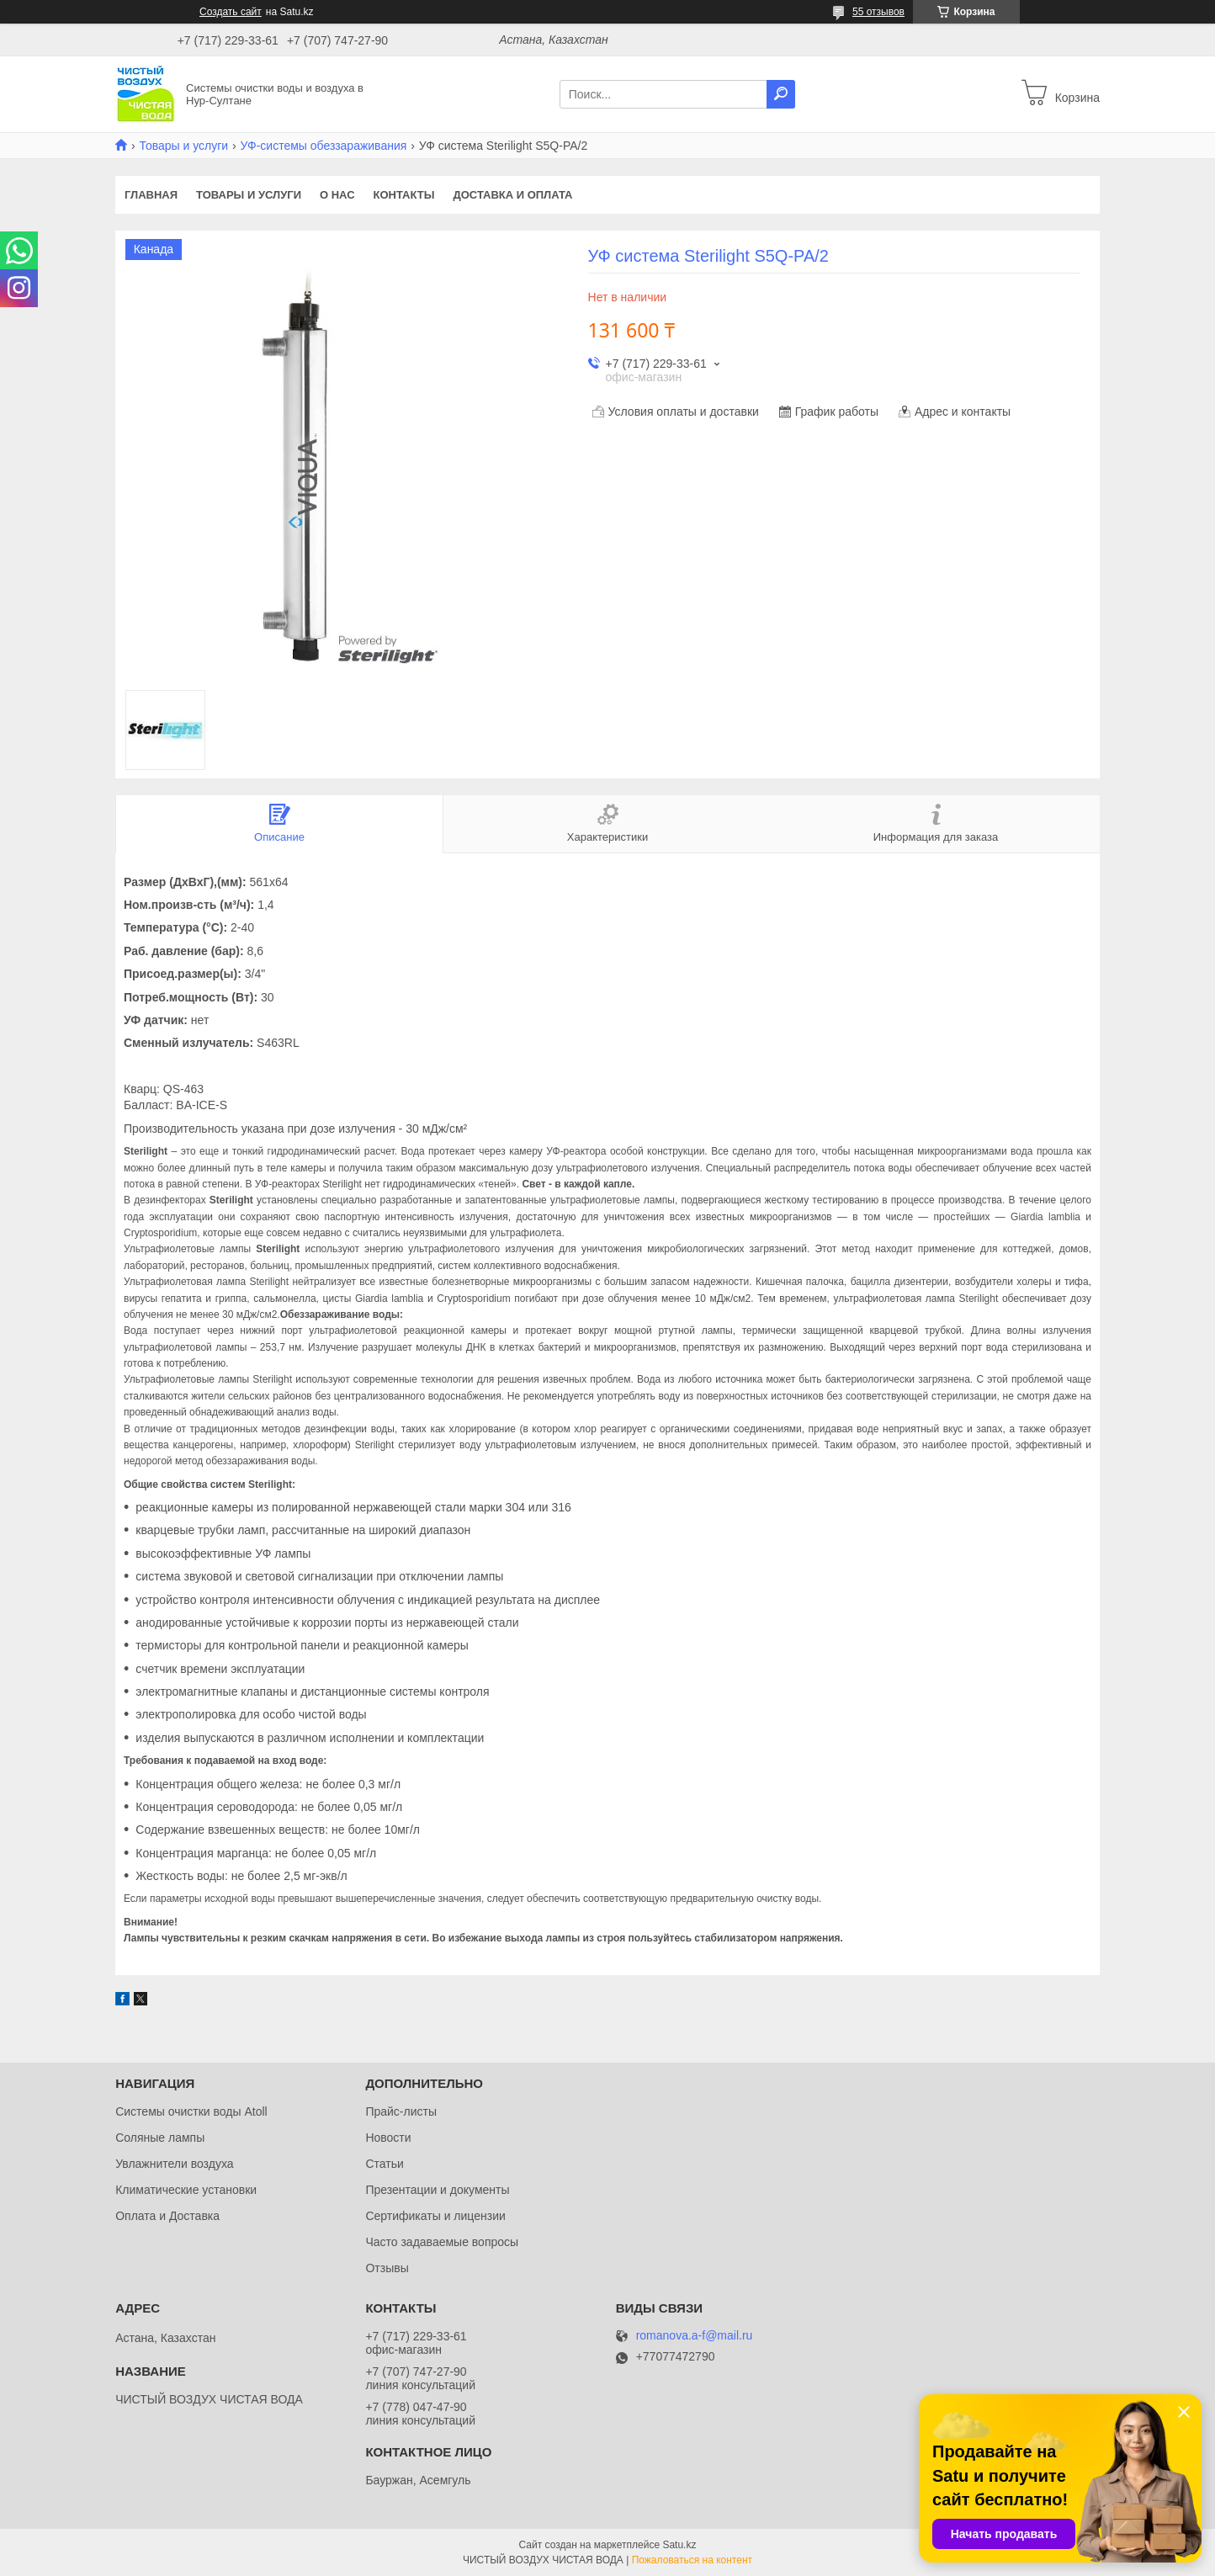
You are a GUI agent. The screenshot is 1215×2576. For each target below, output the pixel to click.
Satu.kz (679, 2545)
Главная (151, 195)
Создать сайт (230, 12)
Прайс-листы (401, 2111)
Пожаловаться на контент (692, 2560)
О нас (337, 195)
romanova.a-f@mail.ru (694, 2335)
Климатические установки (186, 2189)
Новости (388, 2137)
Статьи (384, 2163)
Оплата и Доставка (167, 2216)
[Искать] (781, 94)
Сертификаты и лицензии (435, 2216)
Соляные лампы (159, 2137)
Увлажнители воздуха (174, 2163)
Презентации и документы (437, 2189)
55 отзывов (878, 12)
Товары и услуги (183, 145)
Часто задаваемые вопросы (441, 2242)
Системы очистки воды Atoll (191, 2111)
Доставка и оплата (512, 195)
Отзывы (386, 2268)
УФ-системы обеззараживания (324, 145)
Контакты (404, 195)
